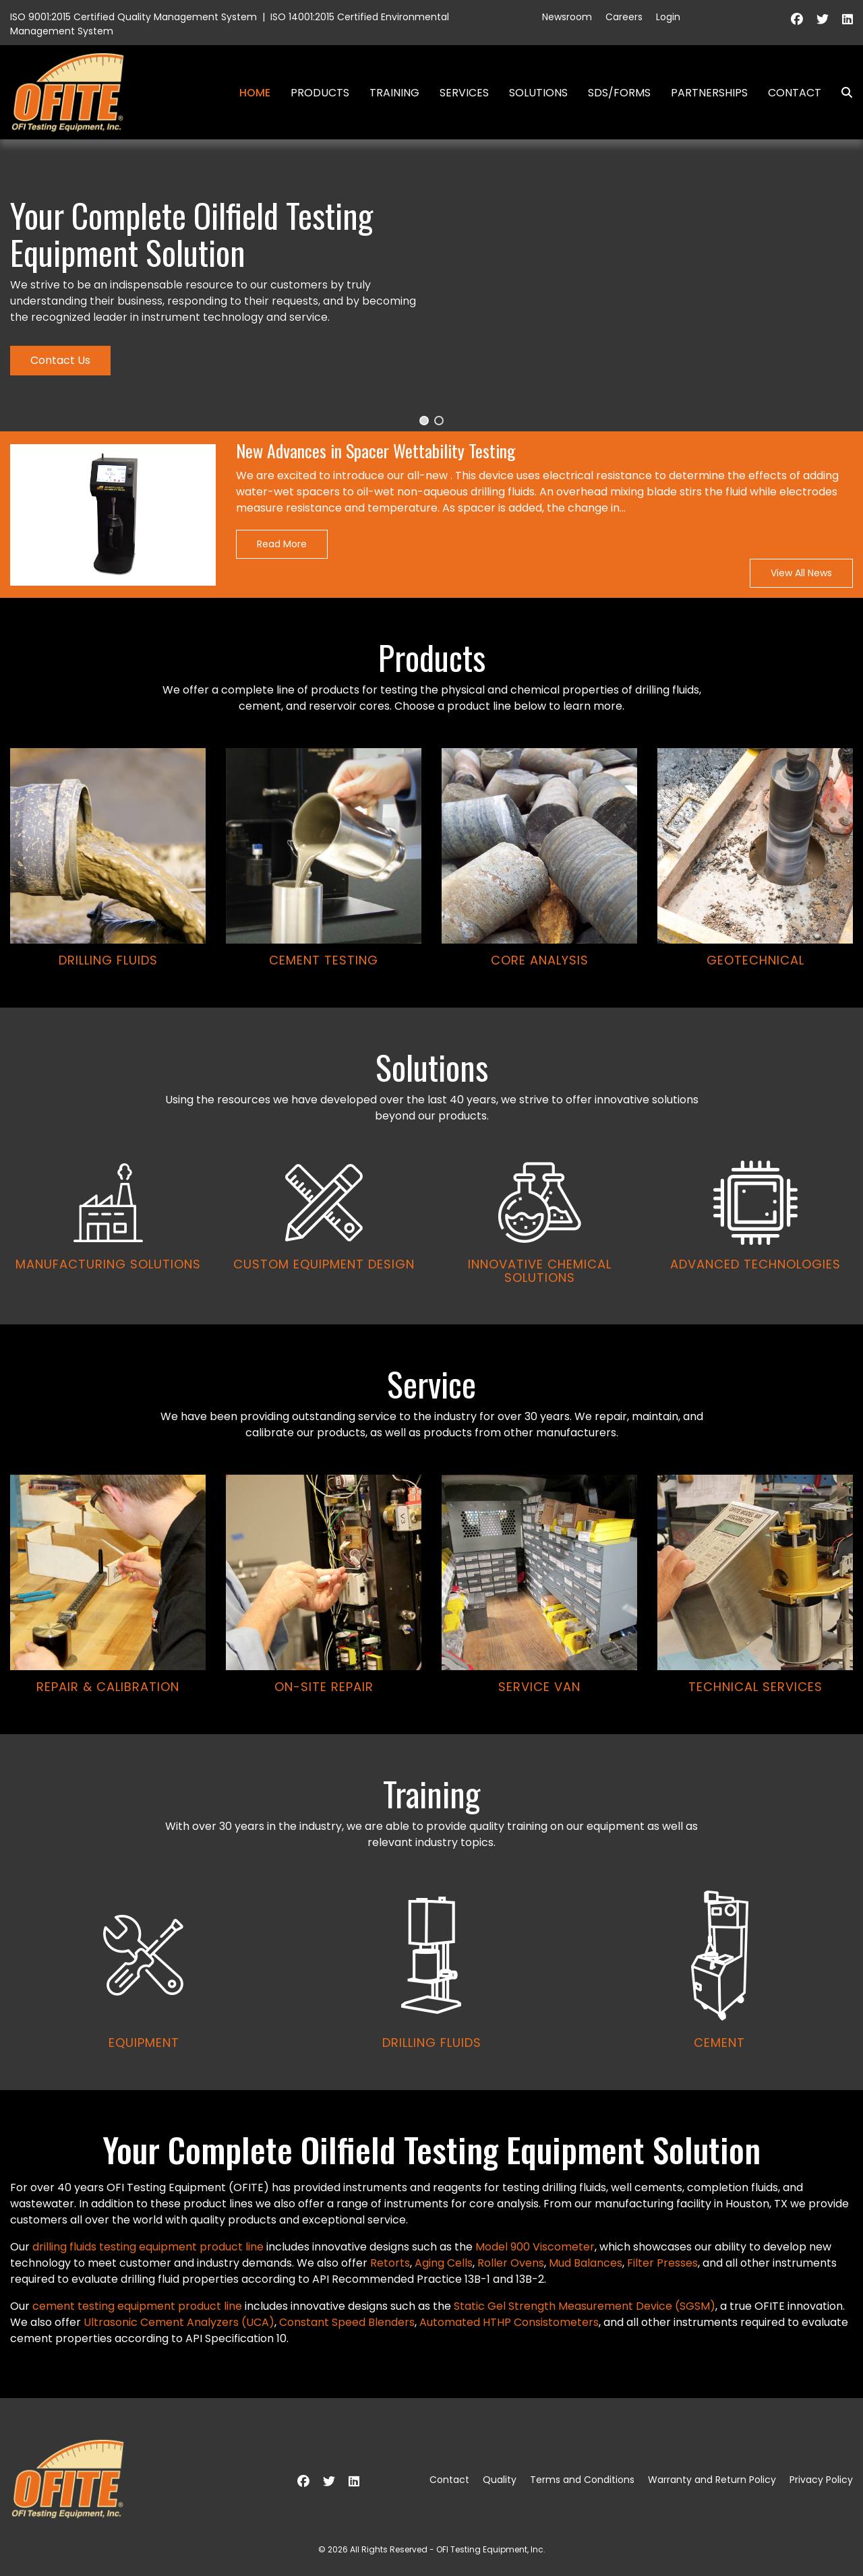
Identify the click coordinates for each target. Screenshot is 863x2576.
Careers (624, 17)
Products (320, 92)
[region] (431, 1115)
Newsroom (567, 17)
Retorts (390, 2263)
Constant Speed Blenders (347, 2322)
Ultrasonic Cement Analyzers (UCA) (179, 2322)
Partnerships (709, 92)
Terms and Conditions (582, 2479)
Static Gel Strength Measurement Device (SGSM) (584, 2306)
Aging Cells (444, 2263)
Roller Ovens (510, 2263)
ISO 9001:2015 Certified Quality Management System (133, 17)
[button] (424, 420)
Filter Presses (662, 2263)
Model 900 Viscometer (535, 2247)
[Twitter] (822, 19)
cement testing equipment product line (137, 2306)
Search (841, 92)
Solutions (538, 92)
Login (668, 17)
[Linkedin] (847, 19)
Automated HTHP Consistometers (509, 2322)
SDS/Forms (619, 92)
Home (254, 92)
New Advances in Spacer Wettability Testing (376, 451)
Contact (794, 92)
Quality (499, 2479)
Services (464, 92)
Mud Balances (585, 2263)
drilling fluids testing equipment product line (148, 2247)
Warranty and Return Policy (712, 2479)
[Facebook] (797, 19)
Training (394, 92)
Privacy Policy (821, 2479)
